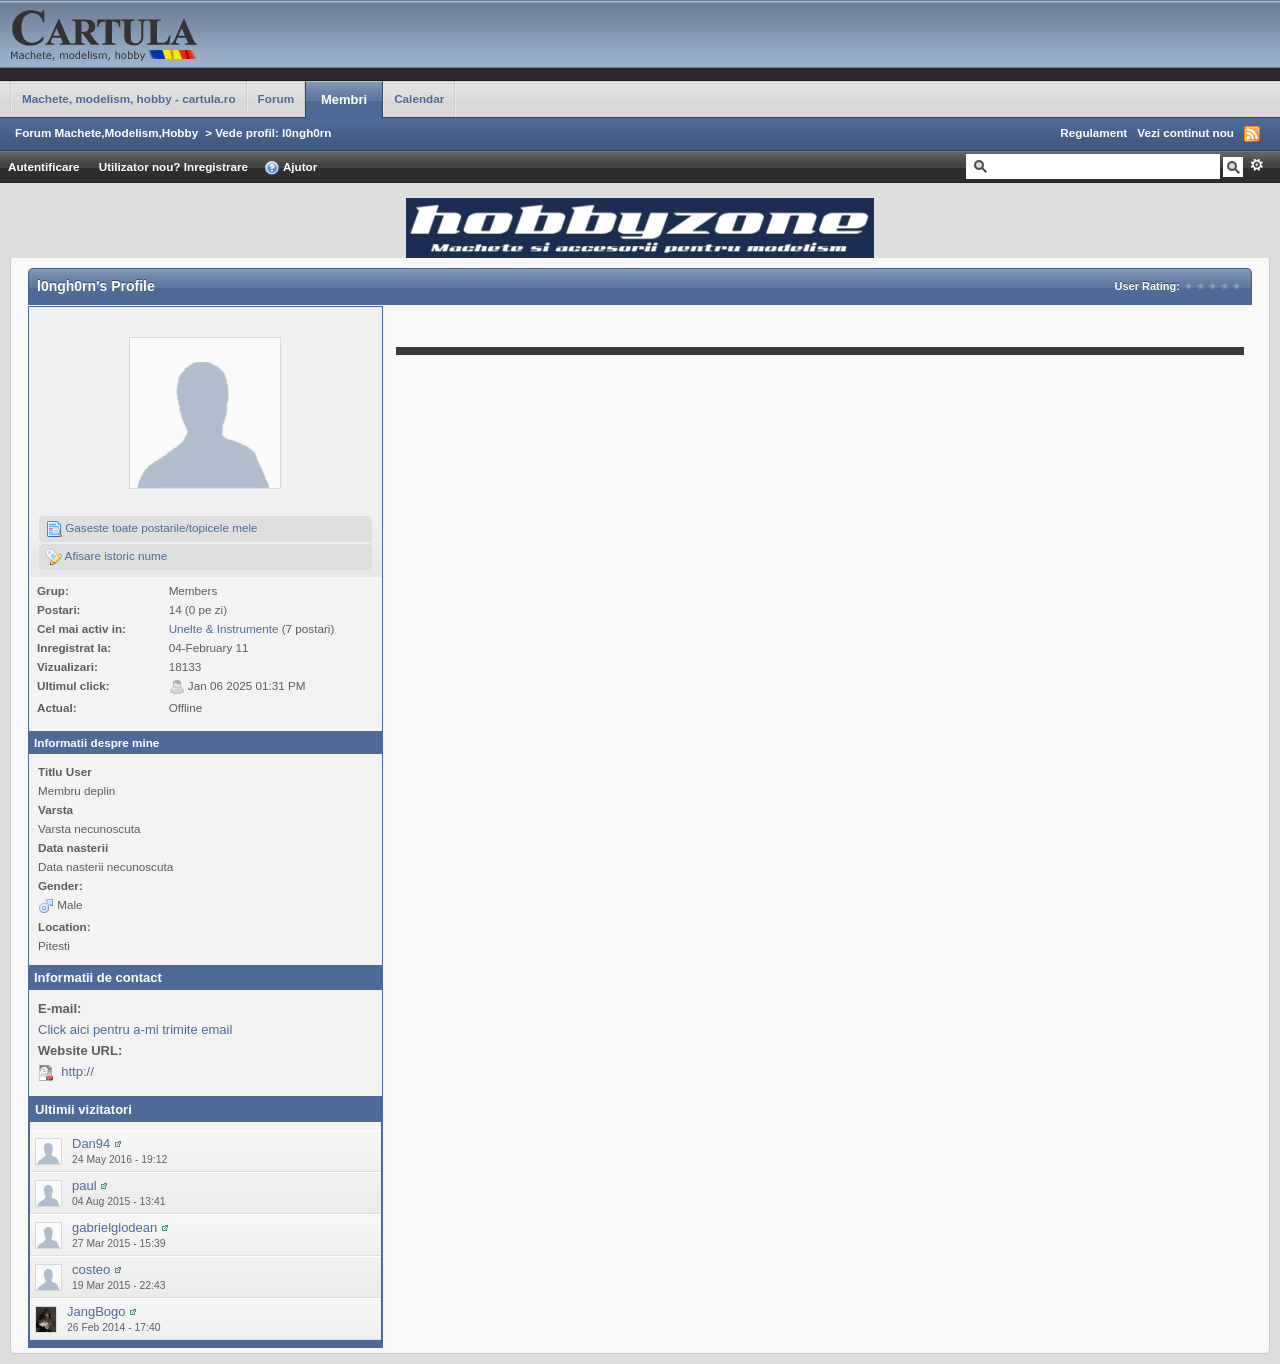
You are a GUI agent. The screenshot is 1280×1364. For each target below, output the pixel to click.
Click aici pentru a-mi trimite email (135, 1029)
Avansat (1256, 165)
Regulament (1093, 132)
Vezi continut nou (1185, 132)
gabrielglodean (114, 1227)
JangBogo (96, 1311)
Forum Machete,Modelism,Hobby (106, 132)
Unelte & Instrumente (224, 628)
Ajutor (290, 168)
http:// (77, 1071)
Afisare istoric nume (106, 557)
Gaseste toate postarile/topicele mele (152, 529)
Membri (344, 99)
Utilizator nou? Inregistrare (173, 166)
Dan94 (91, 1143)
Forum (276, 98)
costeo (91, 1269)
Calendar (419, 98)
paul (84, 1185)
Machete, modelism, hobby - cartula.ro (129, 98)
